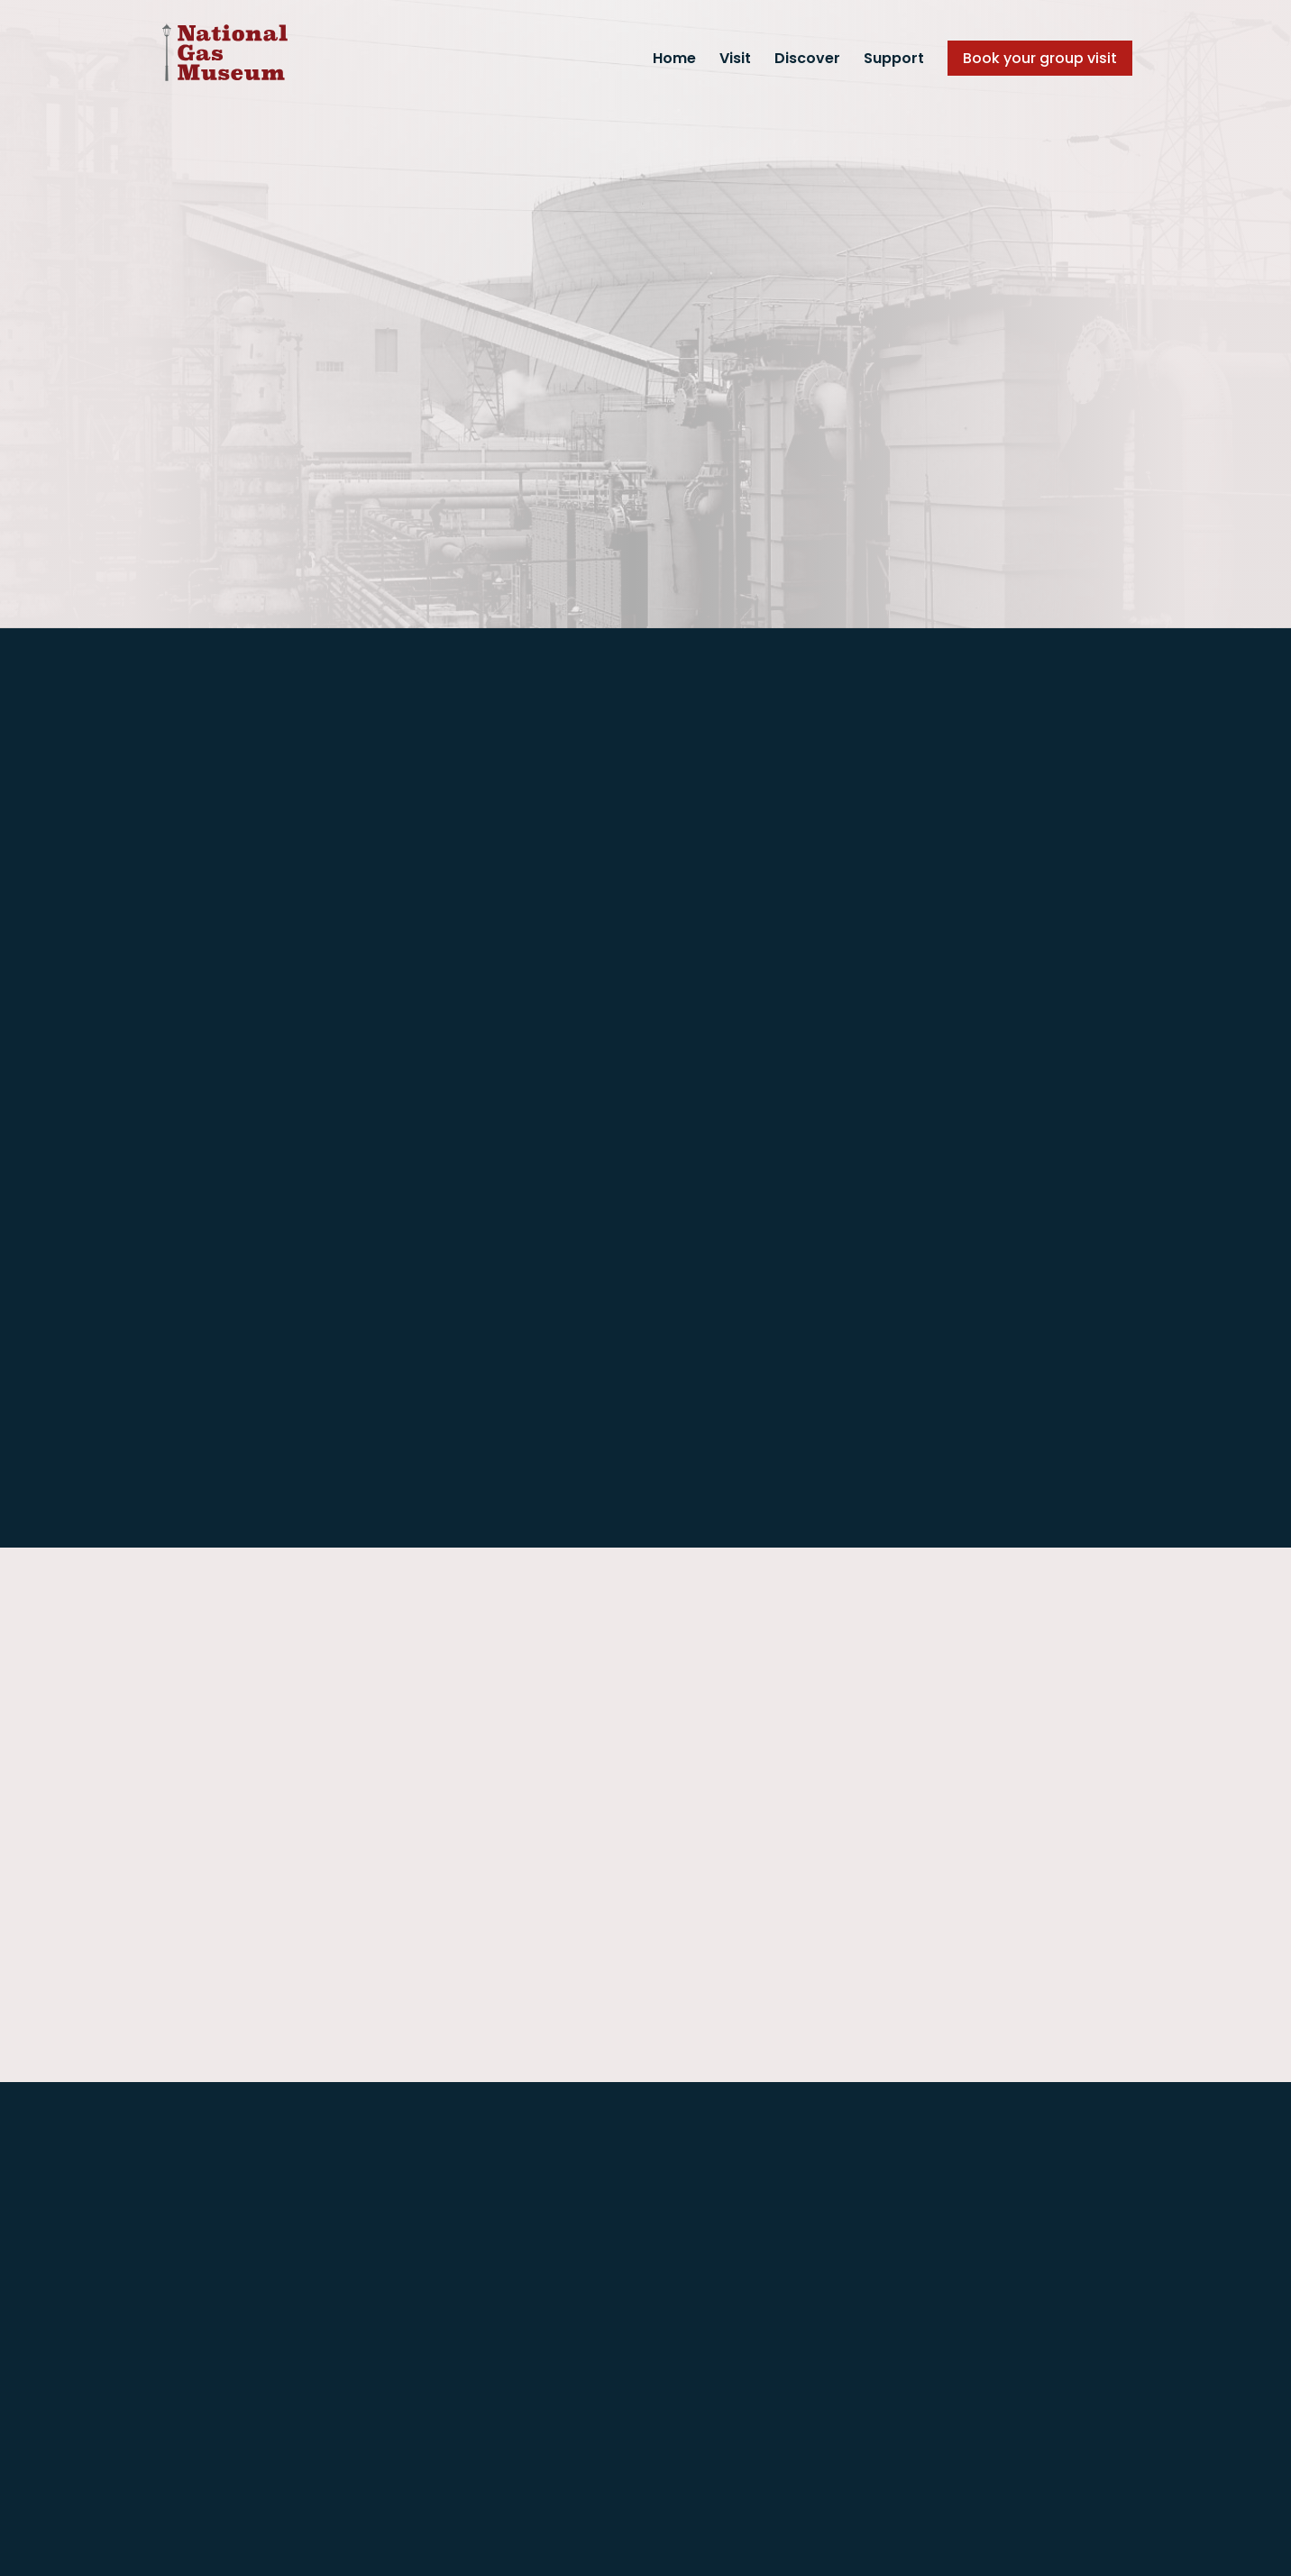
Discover (807, 60)
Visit (735, 60)
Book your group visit (1040, 58)
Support (894, 60)
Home (674, 60)
